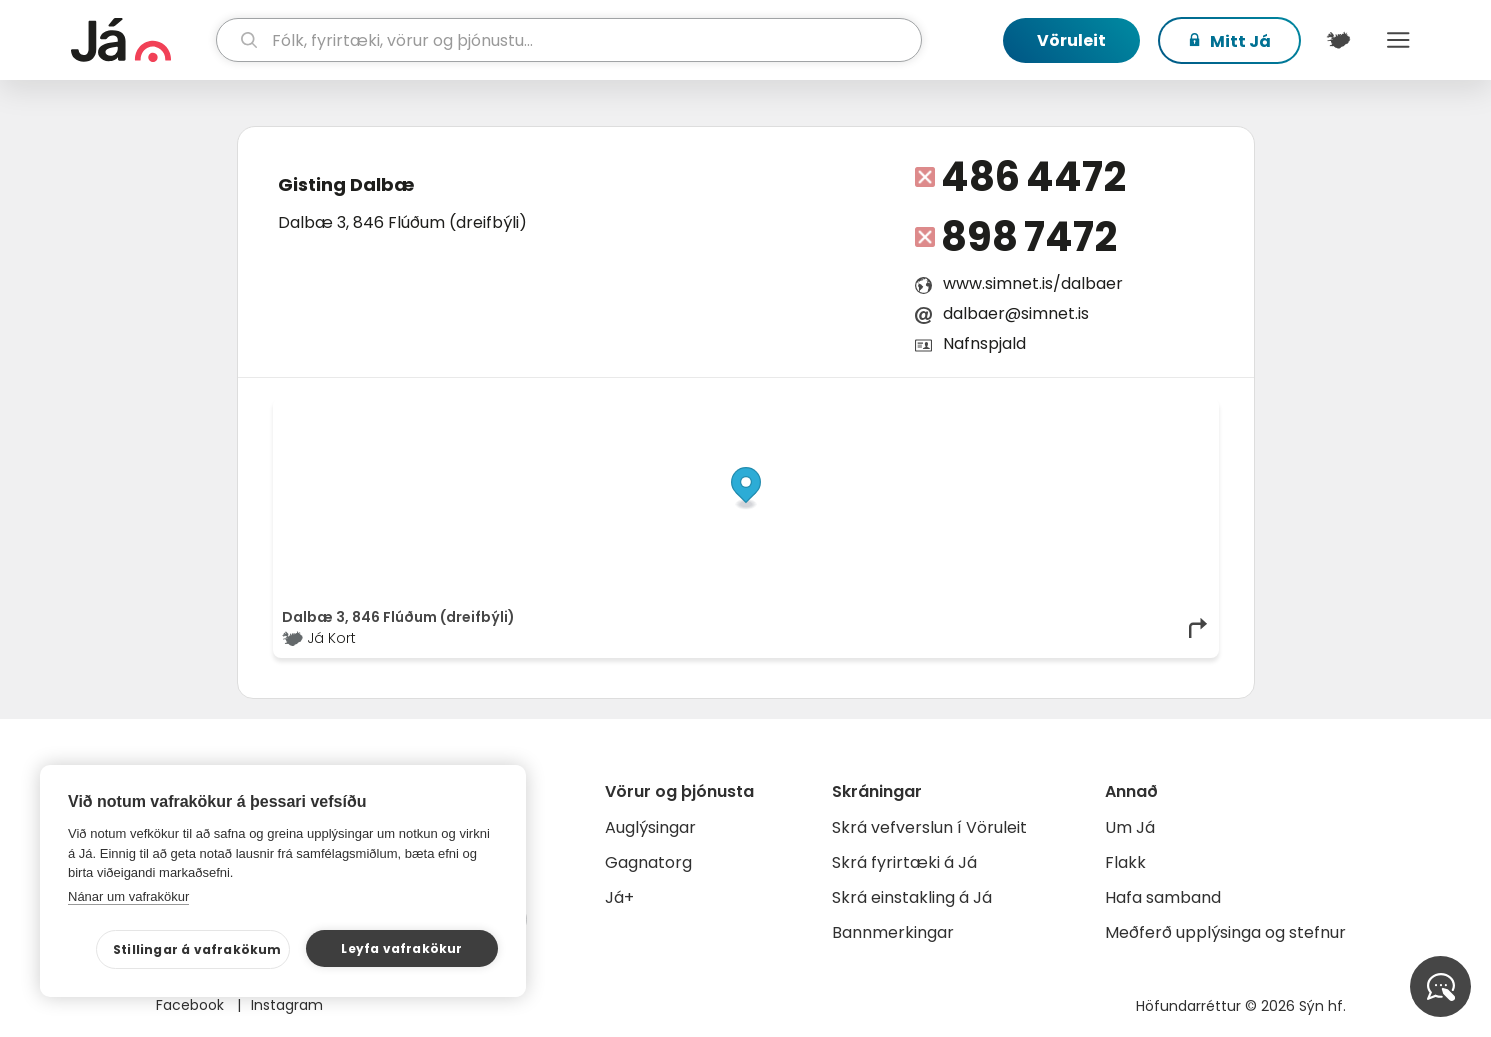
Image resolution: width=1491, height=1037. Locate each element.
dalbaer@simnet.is (1016, 313)
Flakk (1125, 862)
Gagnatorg (648, 862)
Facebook (192, 1005)
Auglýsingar (650, 827)
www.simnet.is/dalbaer (1033, 283)
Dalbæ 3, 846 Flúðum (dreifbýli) (402, 222)
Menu (1399, 40)
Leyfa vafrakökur (401, 948)
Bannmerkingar (893, 932)
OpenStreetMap (1074, 412)
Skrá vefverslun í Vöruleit (929, 827)
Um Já (1130, 827)
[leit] (568, 40)
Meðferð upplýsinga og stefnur (1225, 932)
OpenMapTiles (1171, 412)
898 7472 (1029, 237)
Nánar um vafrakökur (128, 896)
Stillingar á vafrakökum (197, 949)
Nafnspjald (984, 343)
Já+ (619, 897)
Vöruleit (1071, 40)
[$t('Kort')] (1339, 40)
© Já (1003, 412)
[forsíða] (141, 40)
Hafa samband (1163, 897)
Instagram (287, 1005)
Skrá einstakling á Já (912, 897)
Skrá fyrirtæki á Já (904, 862)
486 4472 (1033, 177)
